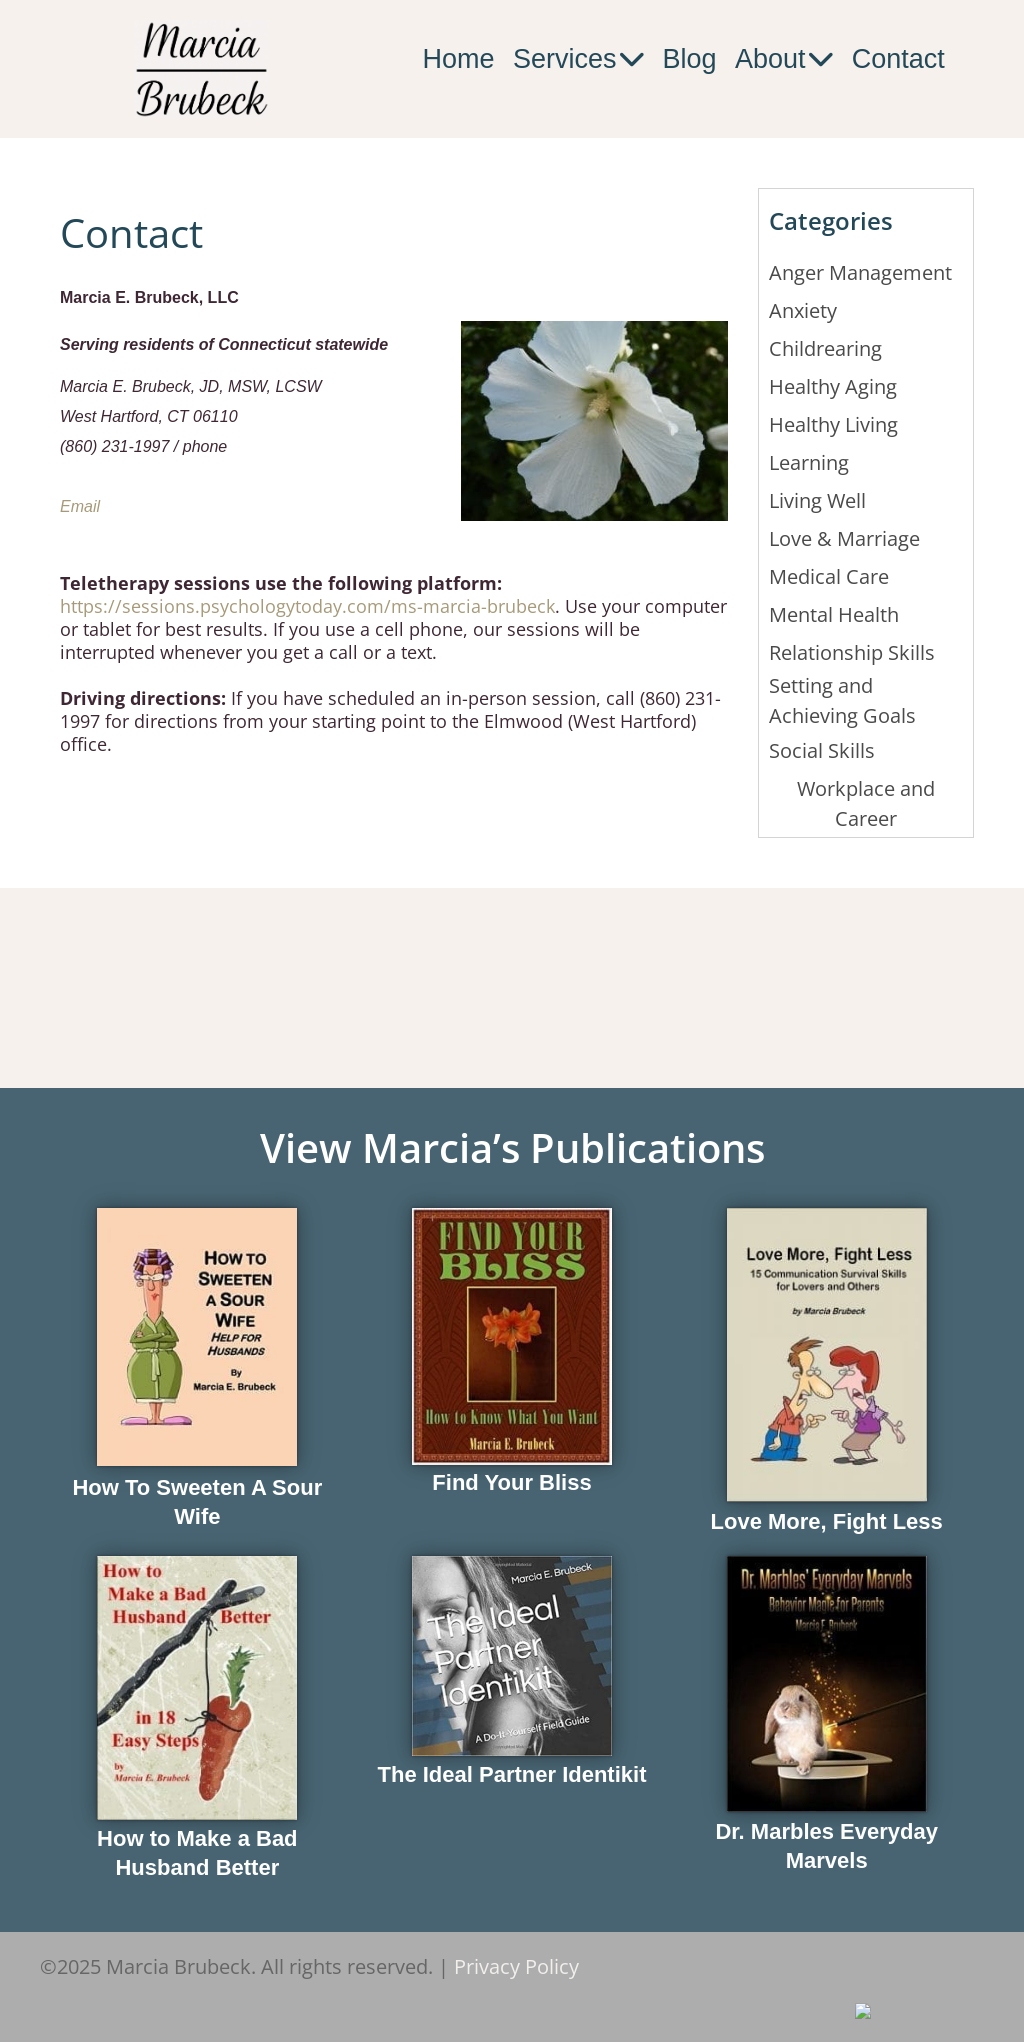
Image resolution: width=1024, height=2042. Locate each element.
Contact (898, 59)
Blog (690, 59)
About (784, 59)
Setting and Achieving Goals (842, 700)
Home (458, 59)
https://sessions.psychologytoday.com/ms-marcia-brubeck (307, 606)
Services (578, 59)
